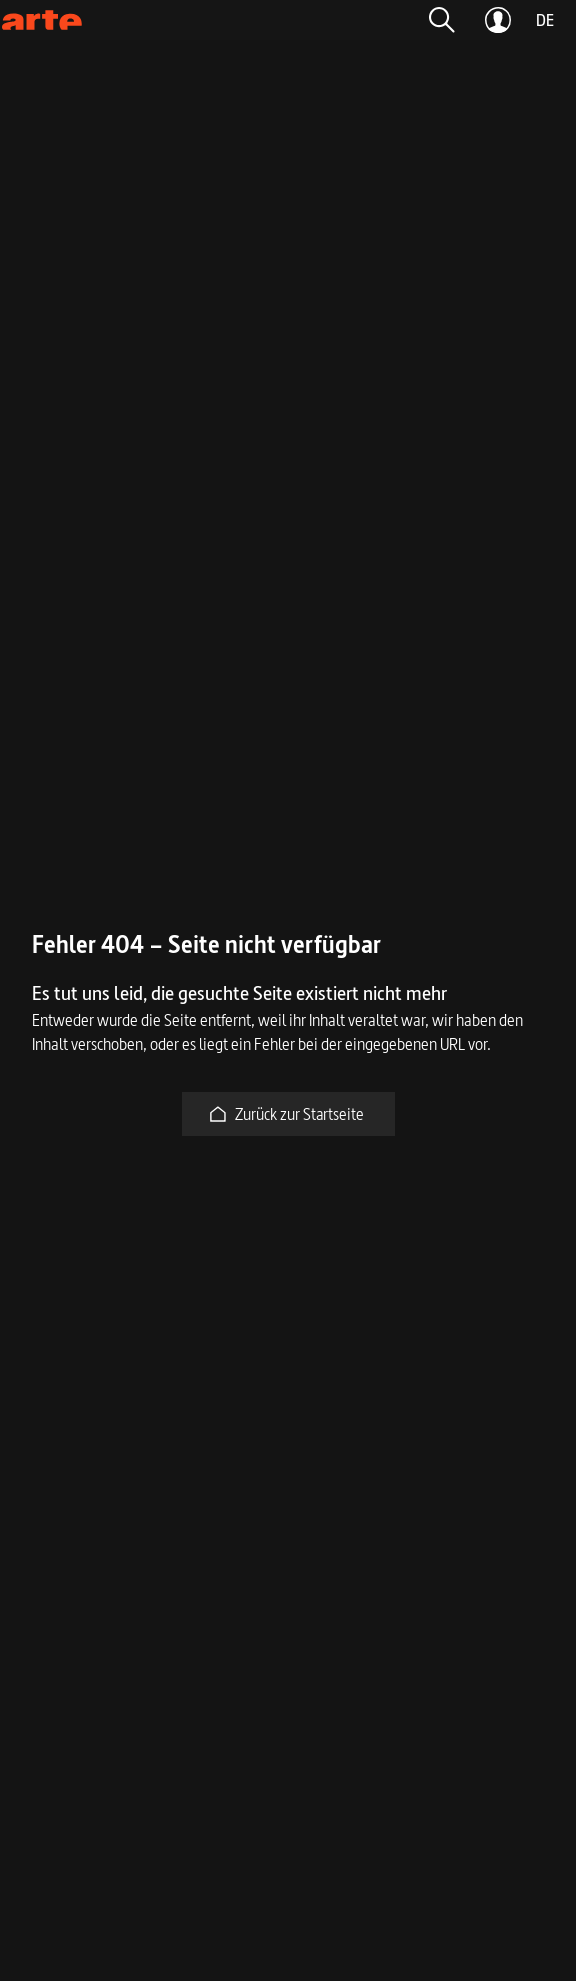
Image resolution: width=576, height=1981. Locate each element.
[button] (442, 20)
